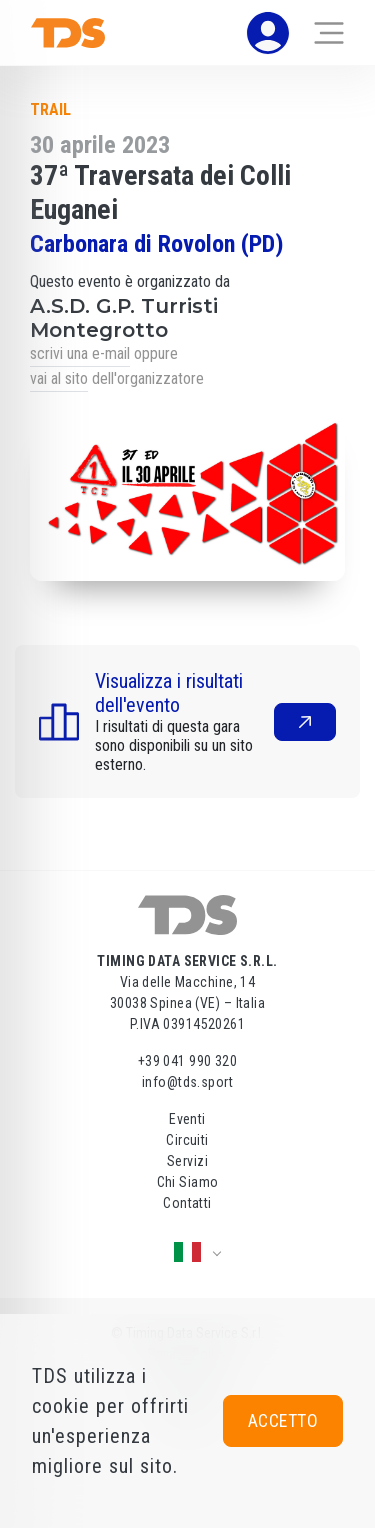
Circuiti (187, 1140)
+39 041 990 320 (187, 1061)
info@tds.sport (187, 1082)
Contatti (187, 1203)
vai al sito (59, 378)
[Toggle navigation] (329, 33)
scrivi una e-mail (80, 353)
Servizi (187, 1161)
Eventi (187, 1119)
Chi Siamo (188, 1182)
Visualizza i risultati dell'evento (169, 693)
